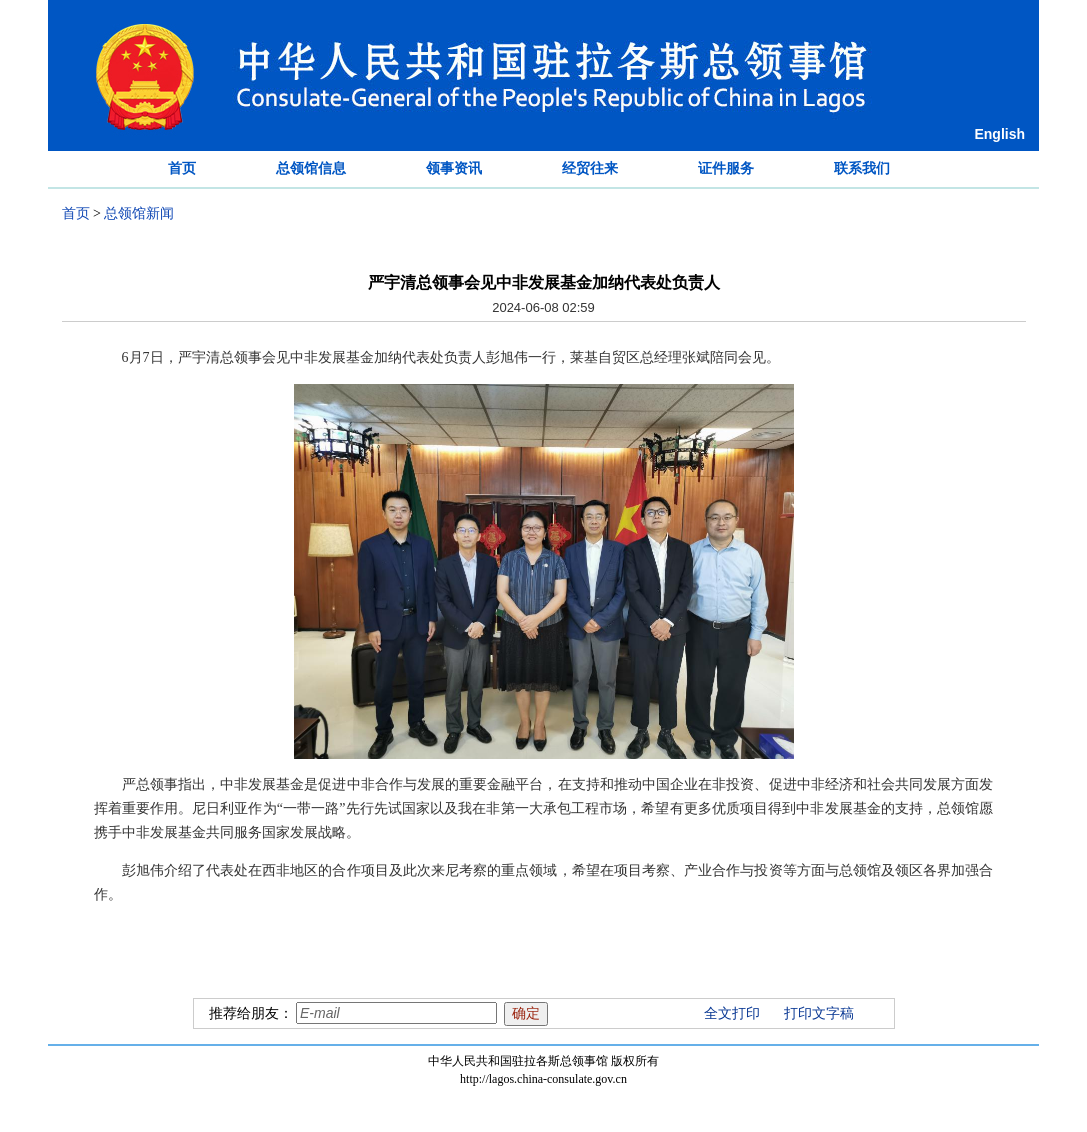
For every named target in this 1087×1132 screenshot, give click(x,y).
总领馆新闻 (139, 213)
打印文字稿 (819, 1013)
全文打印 (732, 1013)
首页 (182, 168)
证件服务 (726, 168)
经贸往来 (590, 168)
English (999, 134)
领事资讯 (454, 168)
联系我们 (862, 168)
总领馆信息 (311, 168)
